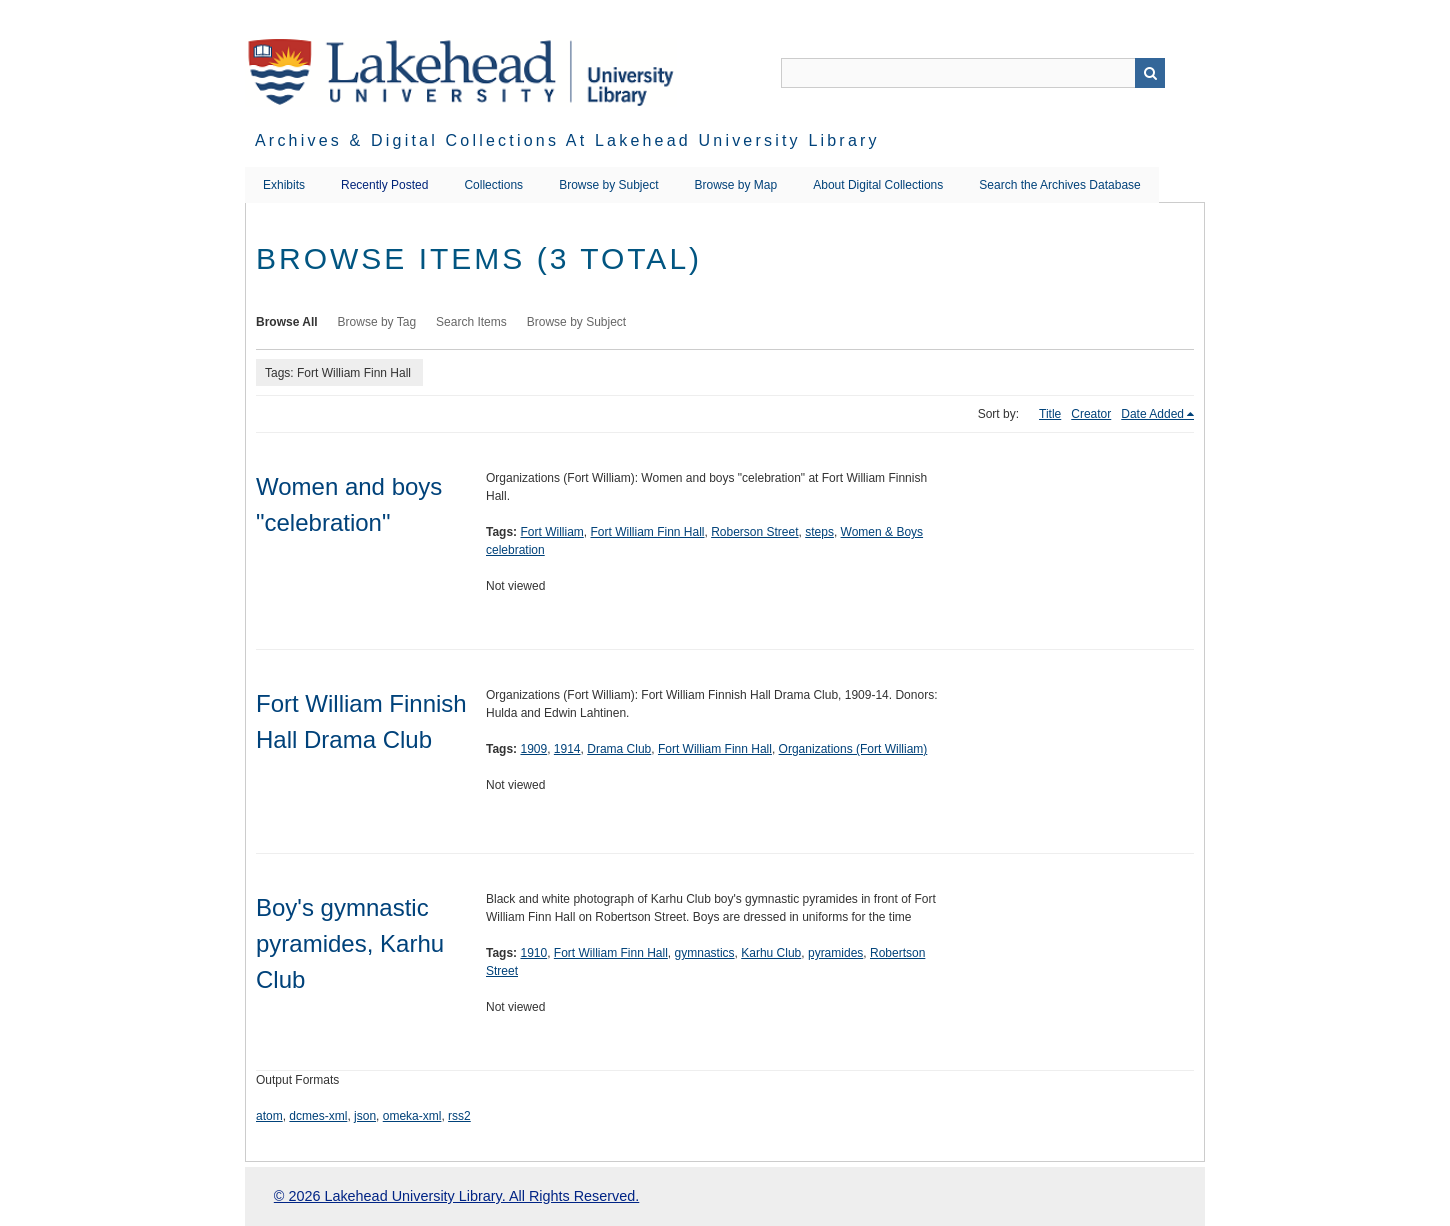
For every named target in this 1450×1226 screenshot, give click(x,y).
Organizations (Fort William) (853, 749)
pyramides (835, 953)
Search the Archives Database (1059, 185)
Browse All (287, 322)
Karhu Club (771, 953)
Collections (493, 185)
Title (1050, 414)
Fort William (551, 532)
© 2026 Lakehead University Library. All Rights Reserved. (456, 1196)
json (365, 1116)
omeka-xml (412, 1116)
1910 (533, 953)
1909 (533, 749)
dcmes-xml (318, 1116)
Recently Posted (384, 185)
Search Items (471, 322)
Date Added (1152, 414)
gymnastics (705, 953)
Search (1150, 73)
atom (269, 1116)
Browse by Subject (608, 185)
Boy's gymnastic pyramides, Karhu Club (350, 943)
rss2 (459, 1116)
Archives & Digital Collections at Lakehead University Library (567, 140)
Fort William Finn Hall (647, 532)
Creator (1091, 414)
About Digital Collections (878, 185)
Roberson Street (754, 532)
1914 (567, 749)
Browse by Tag (377, 322)
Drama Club (619, 749)
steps (819, 532)
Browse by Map (736, 185)
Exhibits (284, 185)
